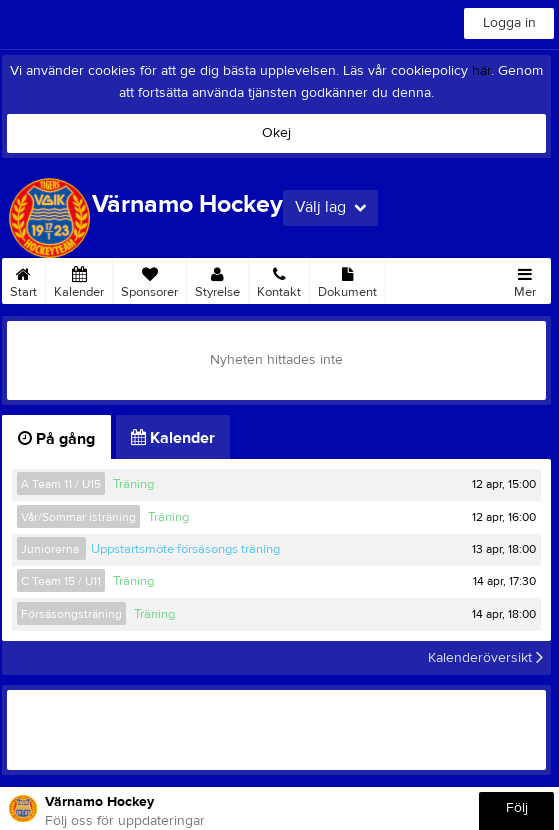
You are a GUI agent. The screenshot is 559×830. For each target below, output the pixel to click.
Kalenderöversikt (485, 658)
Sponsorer (149, 279)
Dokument (347, 279)
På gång (56, 439)
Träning (133, 484)
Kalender (79, 279)
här (481, 71)
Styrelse (217, 279)
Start (23, 279)
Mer (525, 279)
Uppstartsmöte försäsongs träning (185, 549)
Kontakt (279, 279)
